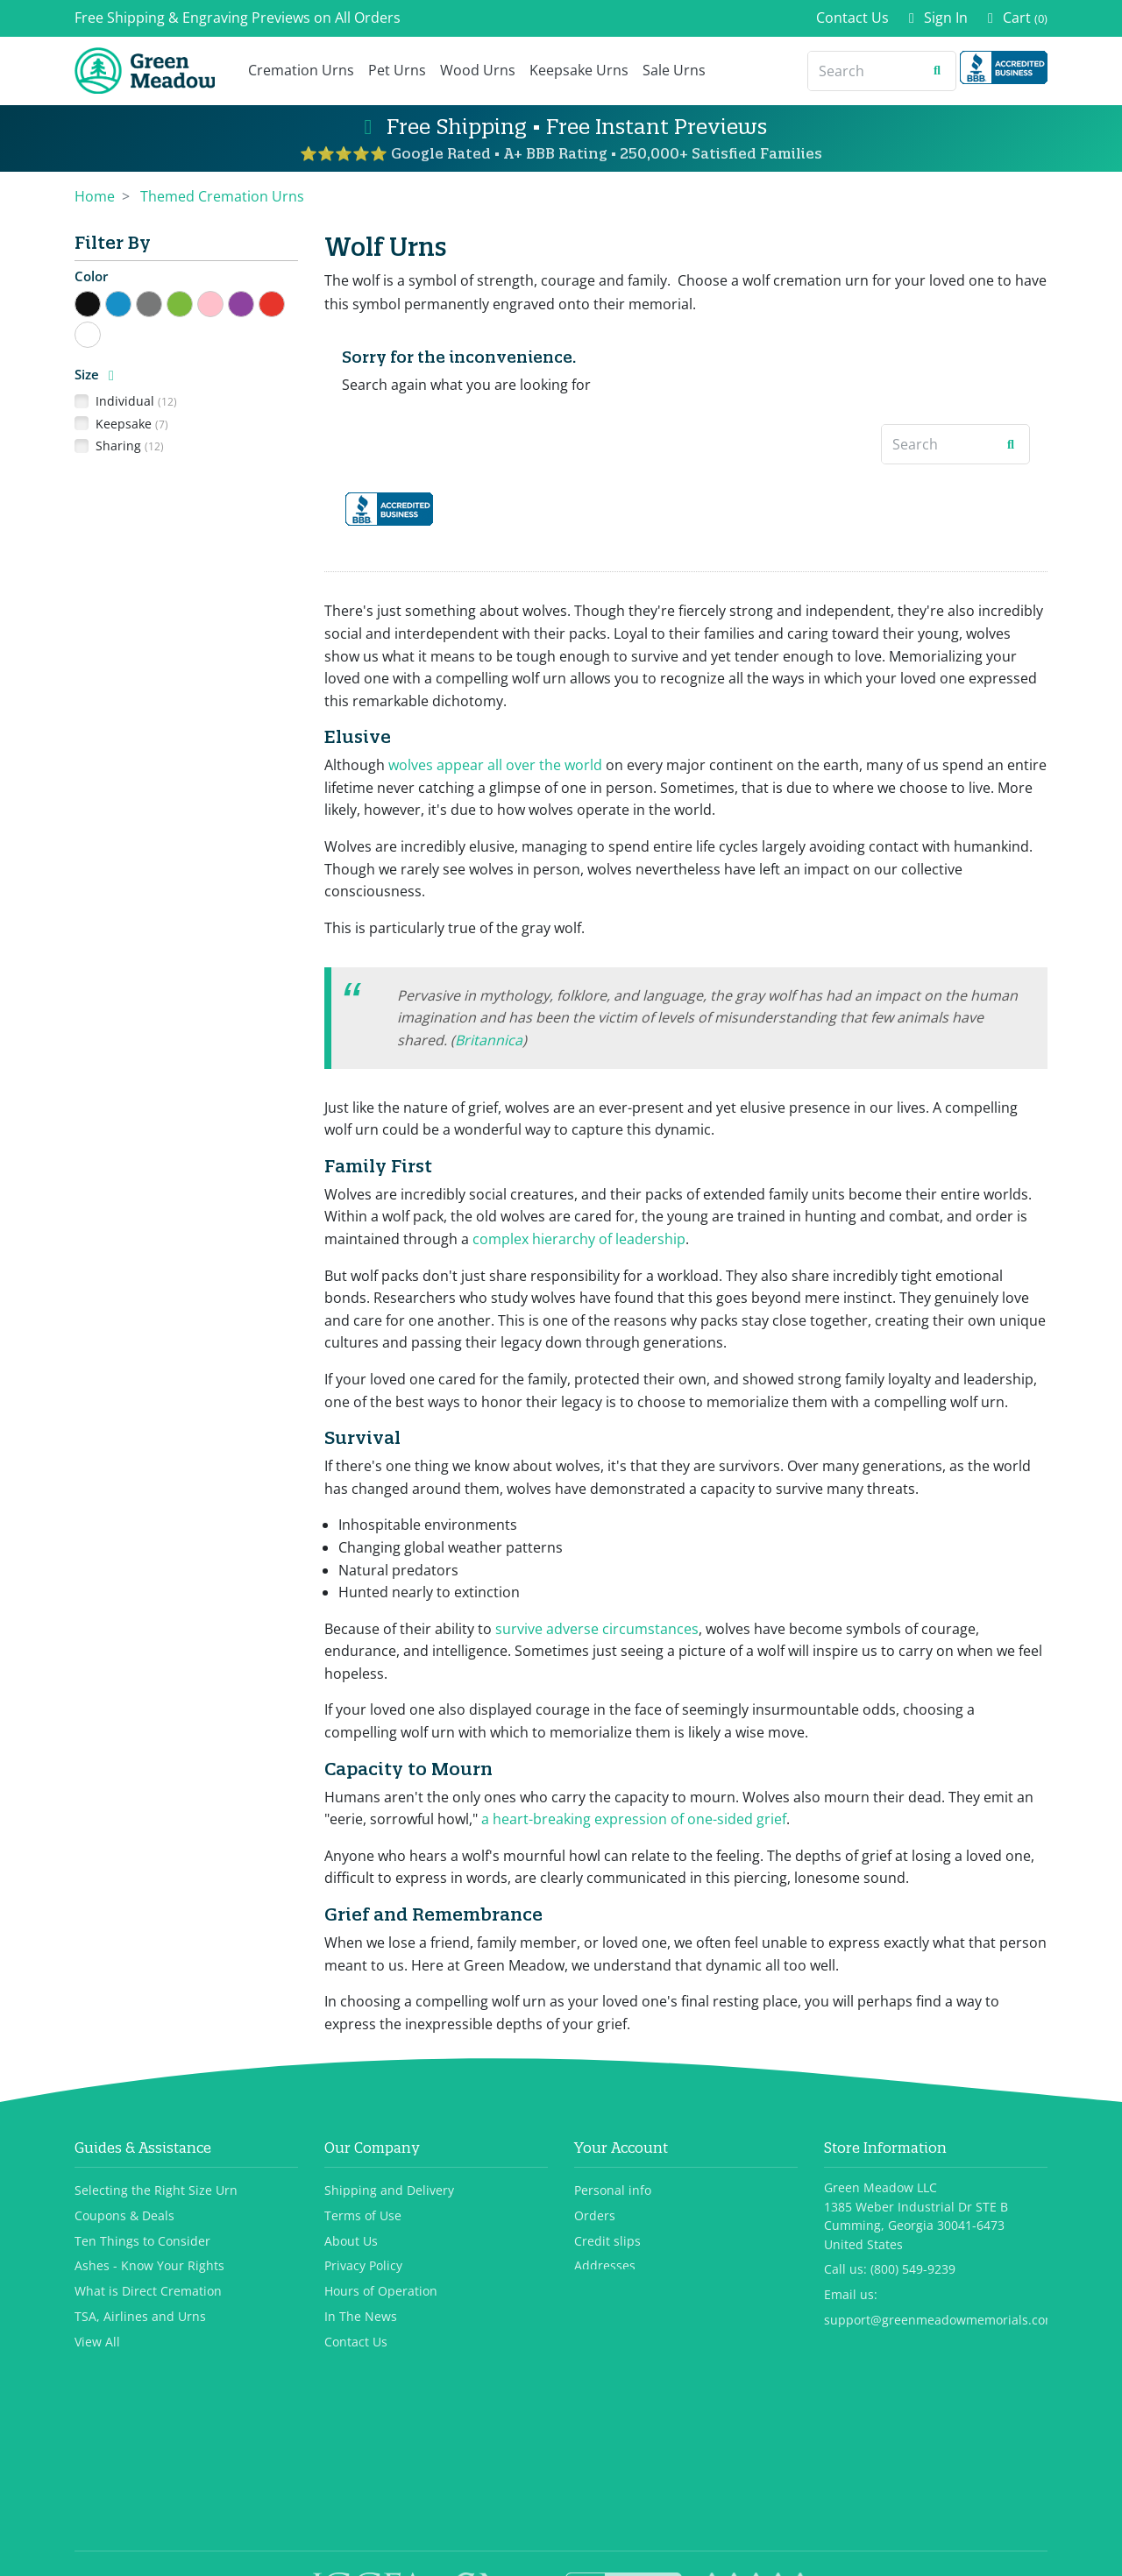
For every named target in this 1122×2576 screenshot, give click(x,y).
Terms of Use (362, 2215)
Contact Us (852, 17)
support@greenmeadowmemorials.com (940, 2320)
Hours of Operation (380, 2291)
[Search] (864, 71)
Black (100, 302)
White (100, 332)
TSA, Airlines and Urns (140, 2317)
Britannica (488, 1040)
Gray (161, 302)
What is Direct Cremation (148, 2291)
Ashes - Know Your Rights (149, 2266)
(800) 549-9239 (912, 2269)
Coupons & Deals (124, 2215)
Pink (223, 302)
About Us (351, 2241)
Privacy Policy (363, 2266)
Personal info (612, 2190)
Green (192, 302)
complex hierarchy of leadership (578, 1239)
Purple (253, 302)
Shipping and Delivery (389, 2190)
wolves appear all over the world (495, 765)
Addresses (605, 2266)
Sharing (130, 445)
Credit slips (607, 2241)
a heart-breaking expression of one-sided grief (633, 1819)
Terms (663, 2554)
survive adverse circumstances (597, 1628)
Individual (136, 401)
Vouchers (601, 2291)
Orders (594, 2215)
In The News (360, 2317)
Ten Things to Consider (142, 2241)
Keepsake (132, 423)
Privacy (619, 2554)
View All (97, 2341)
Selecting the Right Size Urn (156, 2190)
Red (284, 302)
